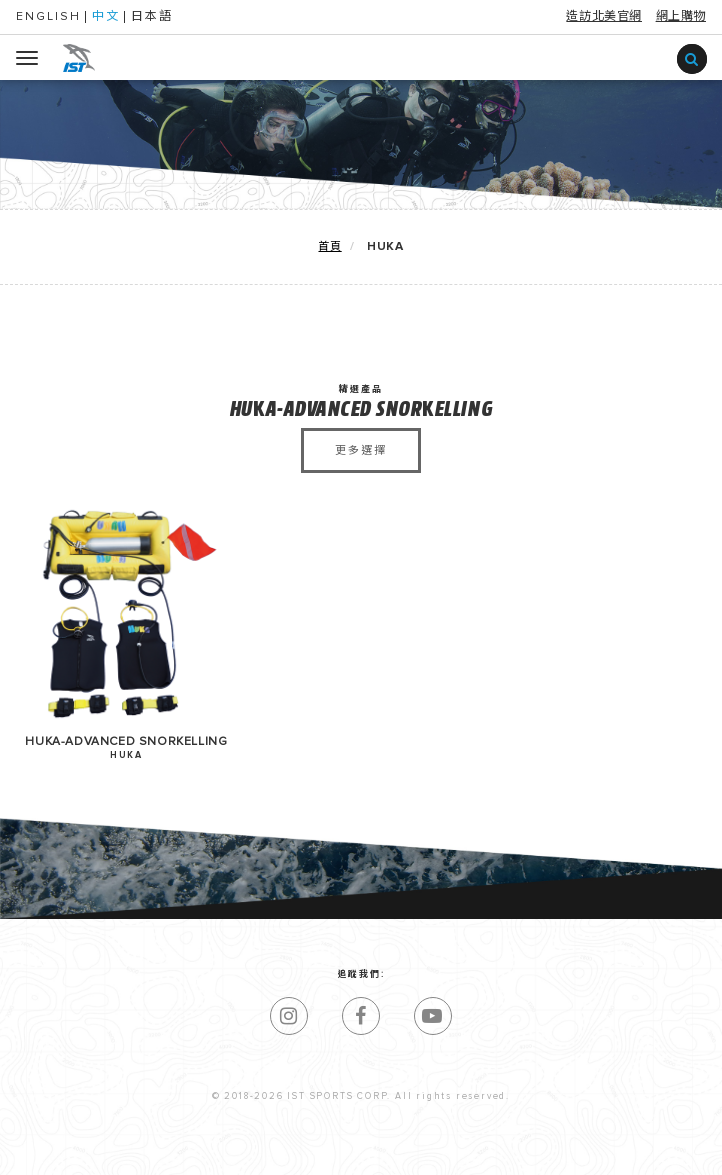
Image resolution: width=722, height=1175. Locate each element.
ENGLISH (48, 17)
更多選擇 (361, 450)
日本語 (152, 17)
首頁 (329, 246)
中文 (106, 17)
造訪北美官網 (604, 17)
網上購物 (681, 17)
